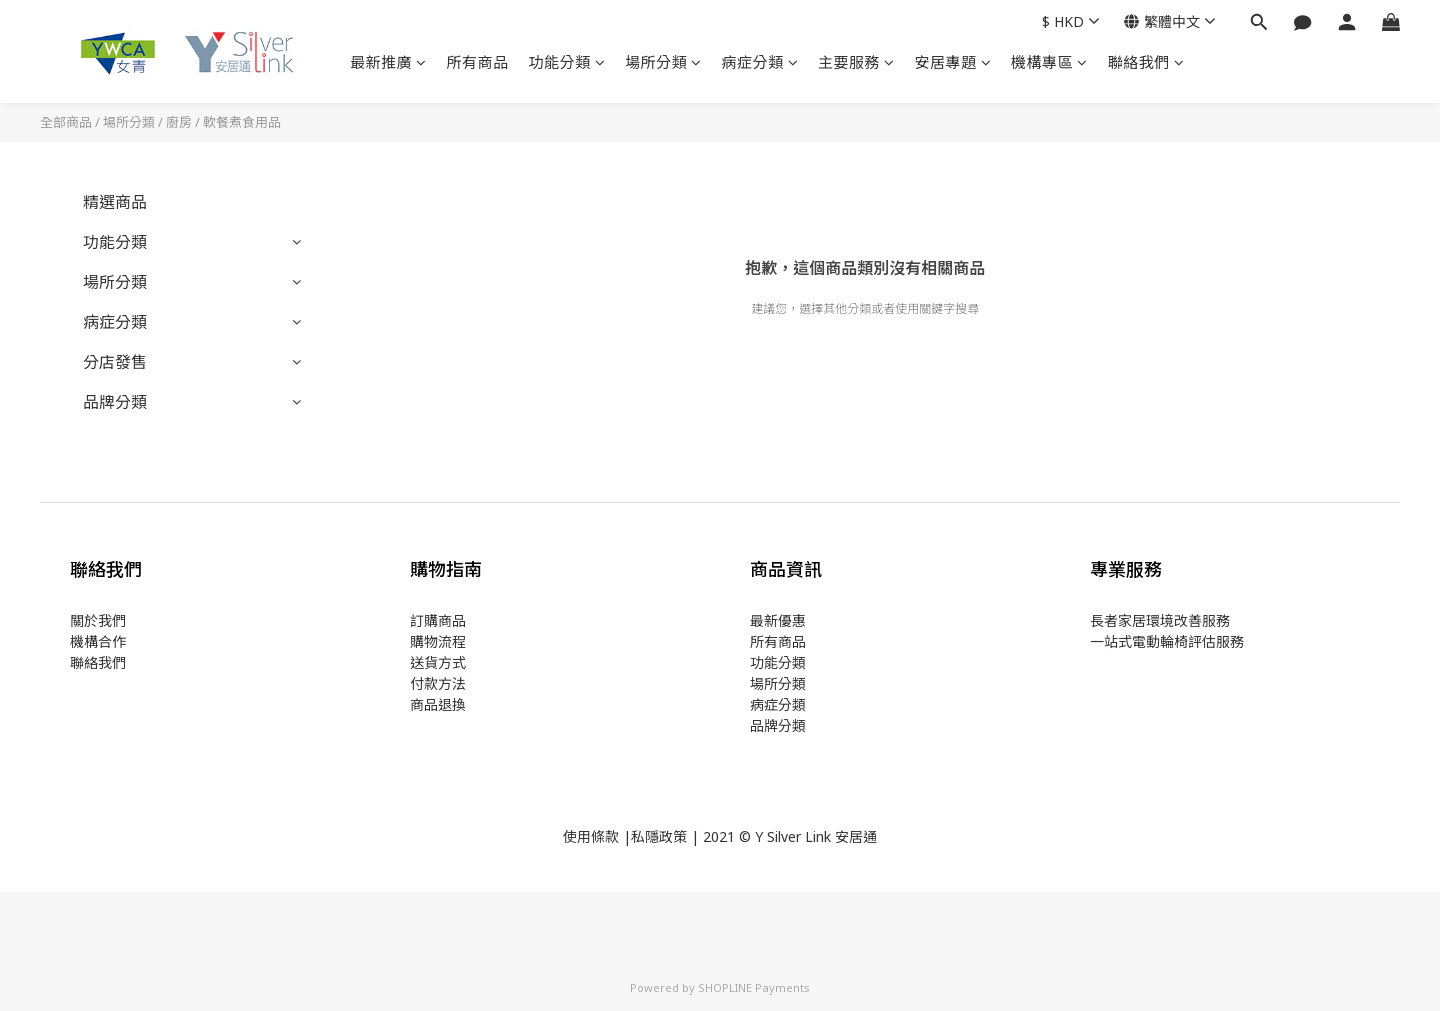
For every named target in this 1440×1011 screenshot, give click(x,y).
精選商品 (115, 202)
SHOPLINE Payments (754, 987)
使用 (577, 836)
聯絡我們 (1146, 62)
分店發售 (115, 362)
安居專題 (953, 62)
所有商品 (478, 62)
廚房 (179, 122)
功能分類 (567, 62)
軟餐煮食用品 (242, 122)
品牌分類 (115, 402)
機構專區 (1049, 62)
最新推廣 (388, 62)
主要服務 (856, 62)
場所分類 (663, 62)
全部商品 (66, 122)
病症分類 (760, 62)
